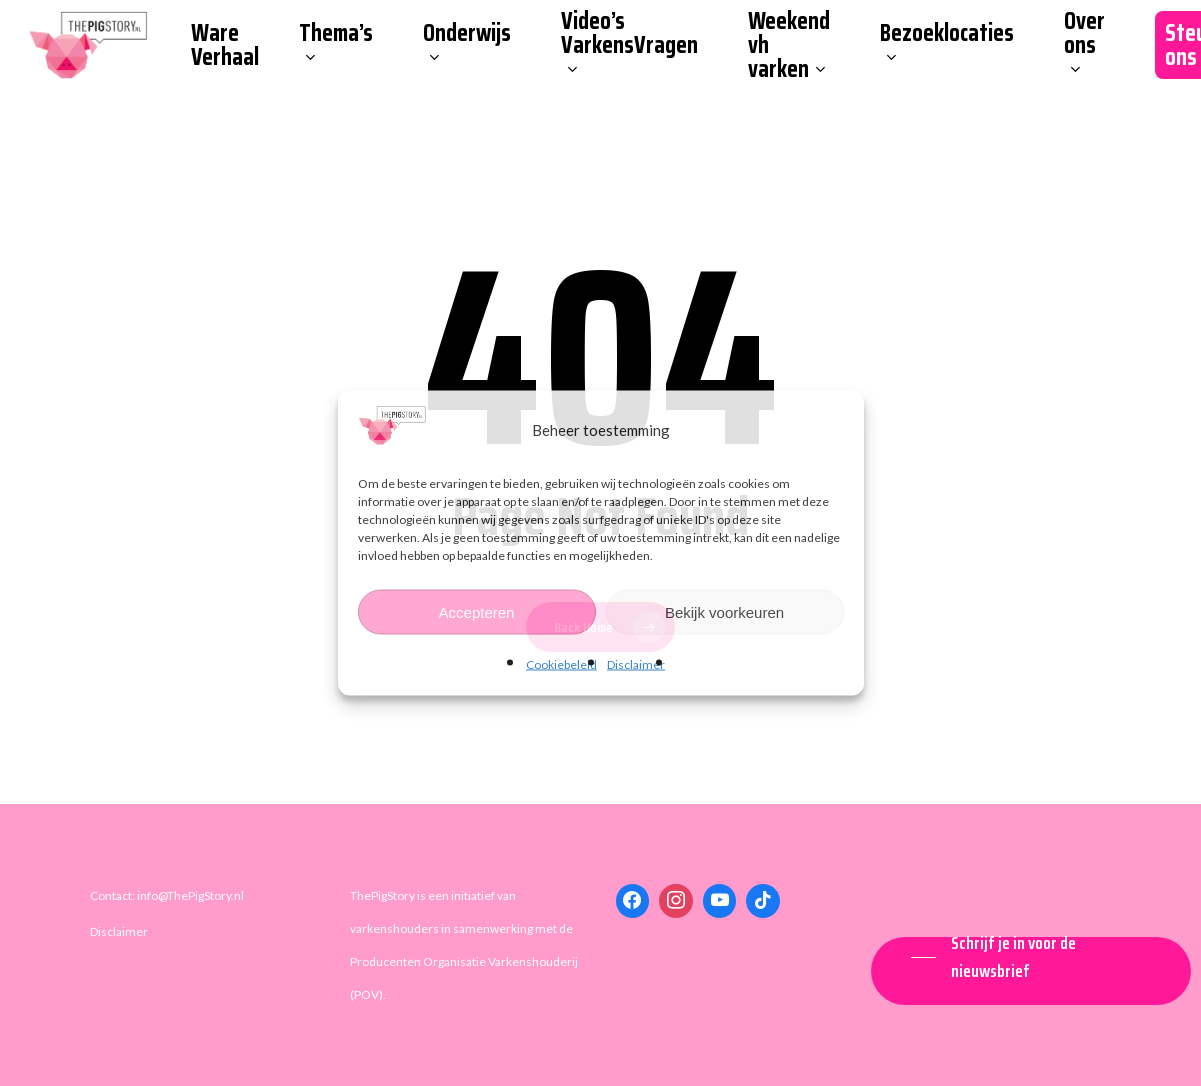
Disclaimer (636, 664)
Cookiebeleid (561, 664)
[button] (1031, 957)
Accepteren (477, 611)
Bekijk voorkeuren (724, 611)
